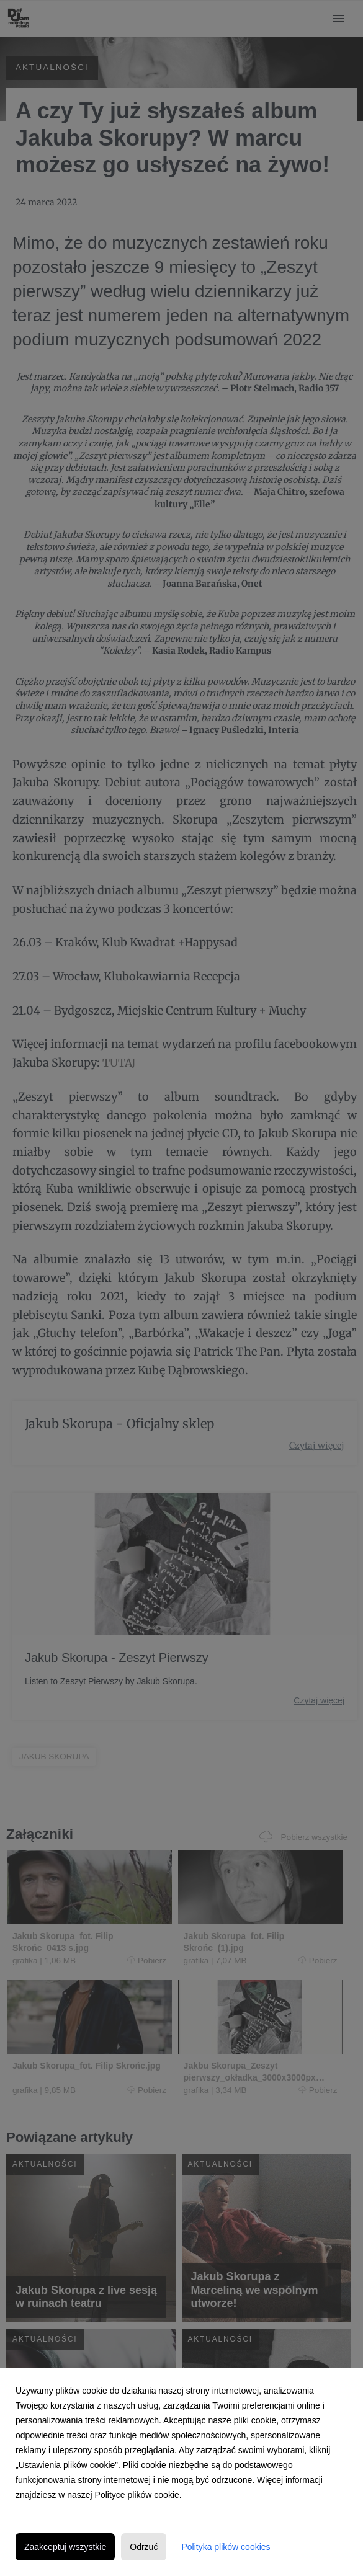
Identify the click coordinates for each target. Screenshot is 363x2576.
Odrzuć (144, 2547)
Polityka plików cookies (225, 2547)
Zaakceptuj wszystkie (65, 2547)
